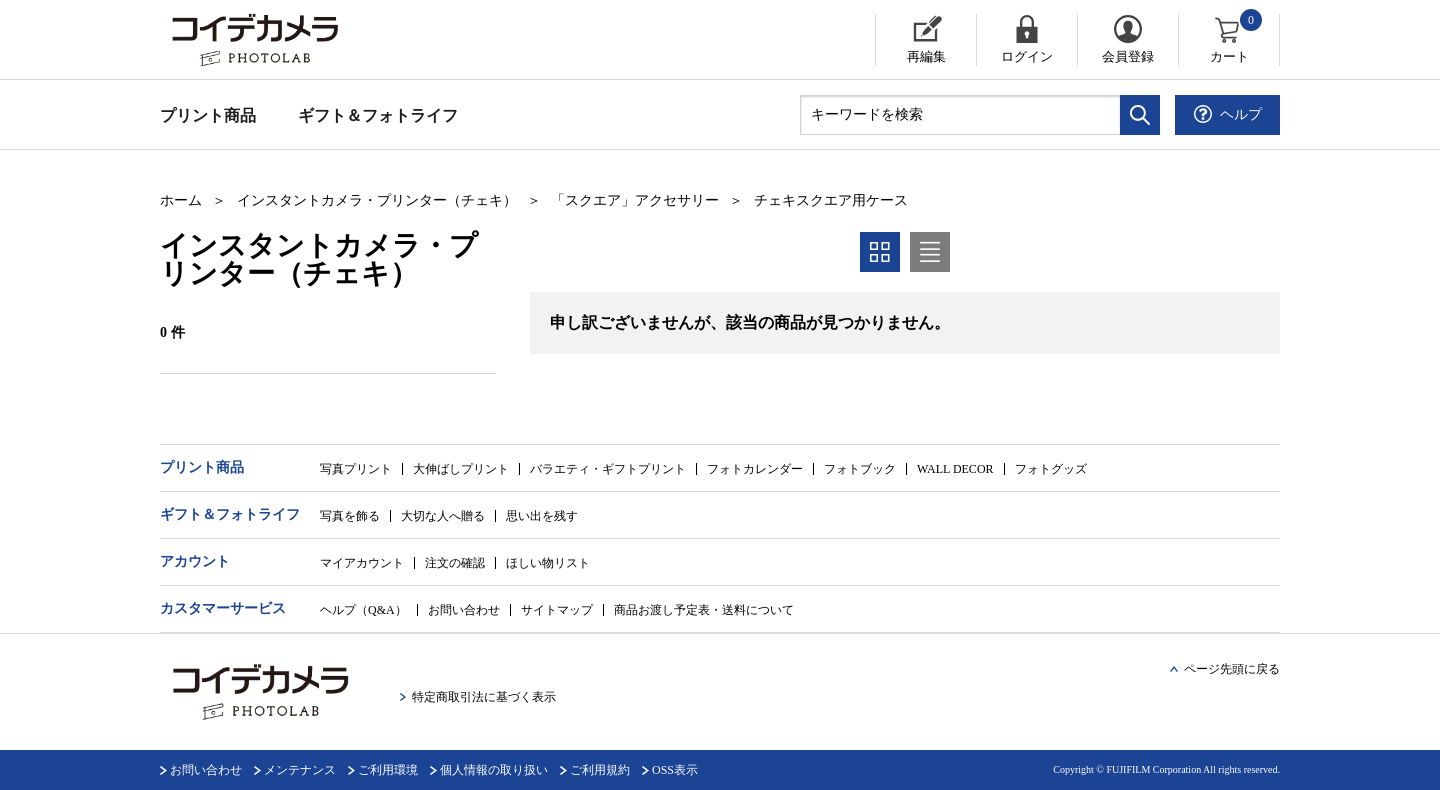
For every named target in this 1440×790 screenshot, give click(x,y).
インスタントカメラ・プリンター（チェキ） (377, 200)
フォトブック (860, 469)
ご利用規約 (600, 770)
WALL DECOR (955, 469)
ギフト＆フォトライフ (378, 115)
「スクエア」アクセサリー (635, 200)
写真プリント (356, 469)
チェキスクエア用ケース (831, 200)
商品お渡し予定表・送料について (704, 610)
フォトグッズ (1051, 469)
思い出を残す (542, 516)
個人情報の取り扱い (494, 770)
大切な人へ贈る (443, 516)
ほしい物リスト (548, 563)
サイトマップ (557, 610)
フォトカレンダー (755, 469)
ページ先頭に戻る (1232, 669)
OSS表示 (675, 770)
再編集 (926, 56)
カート (1237, 39)
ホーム (181, 200)
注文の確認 (455, 563)
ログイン (1027, 56)
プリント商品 (208, 115)
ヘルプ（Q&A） (363, 610)
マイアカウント (362, 563)
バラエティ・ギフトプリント (608, 469)
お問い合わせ (464, 610)
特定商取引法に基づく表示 (484, 697)
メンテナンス (300, 770)
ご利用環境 (388, 770)
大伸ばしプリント (461, 469)
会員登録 (1128, 56)
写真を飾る (350, 516)
